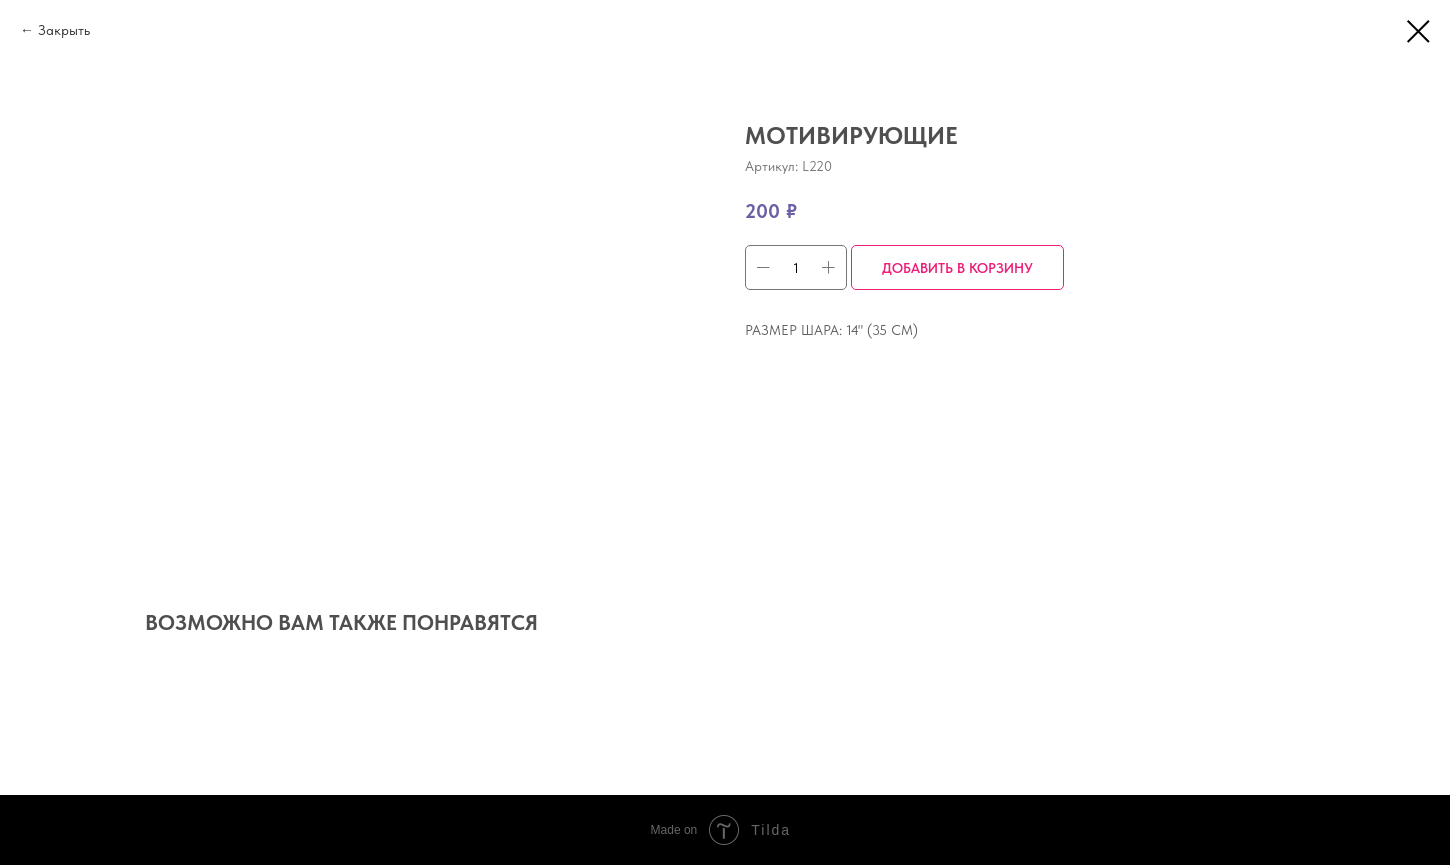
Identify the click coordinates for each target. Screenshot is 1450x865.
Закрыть (64, 30)
